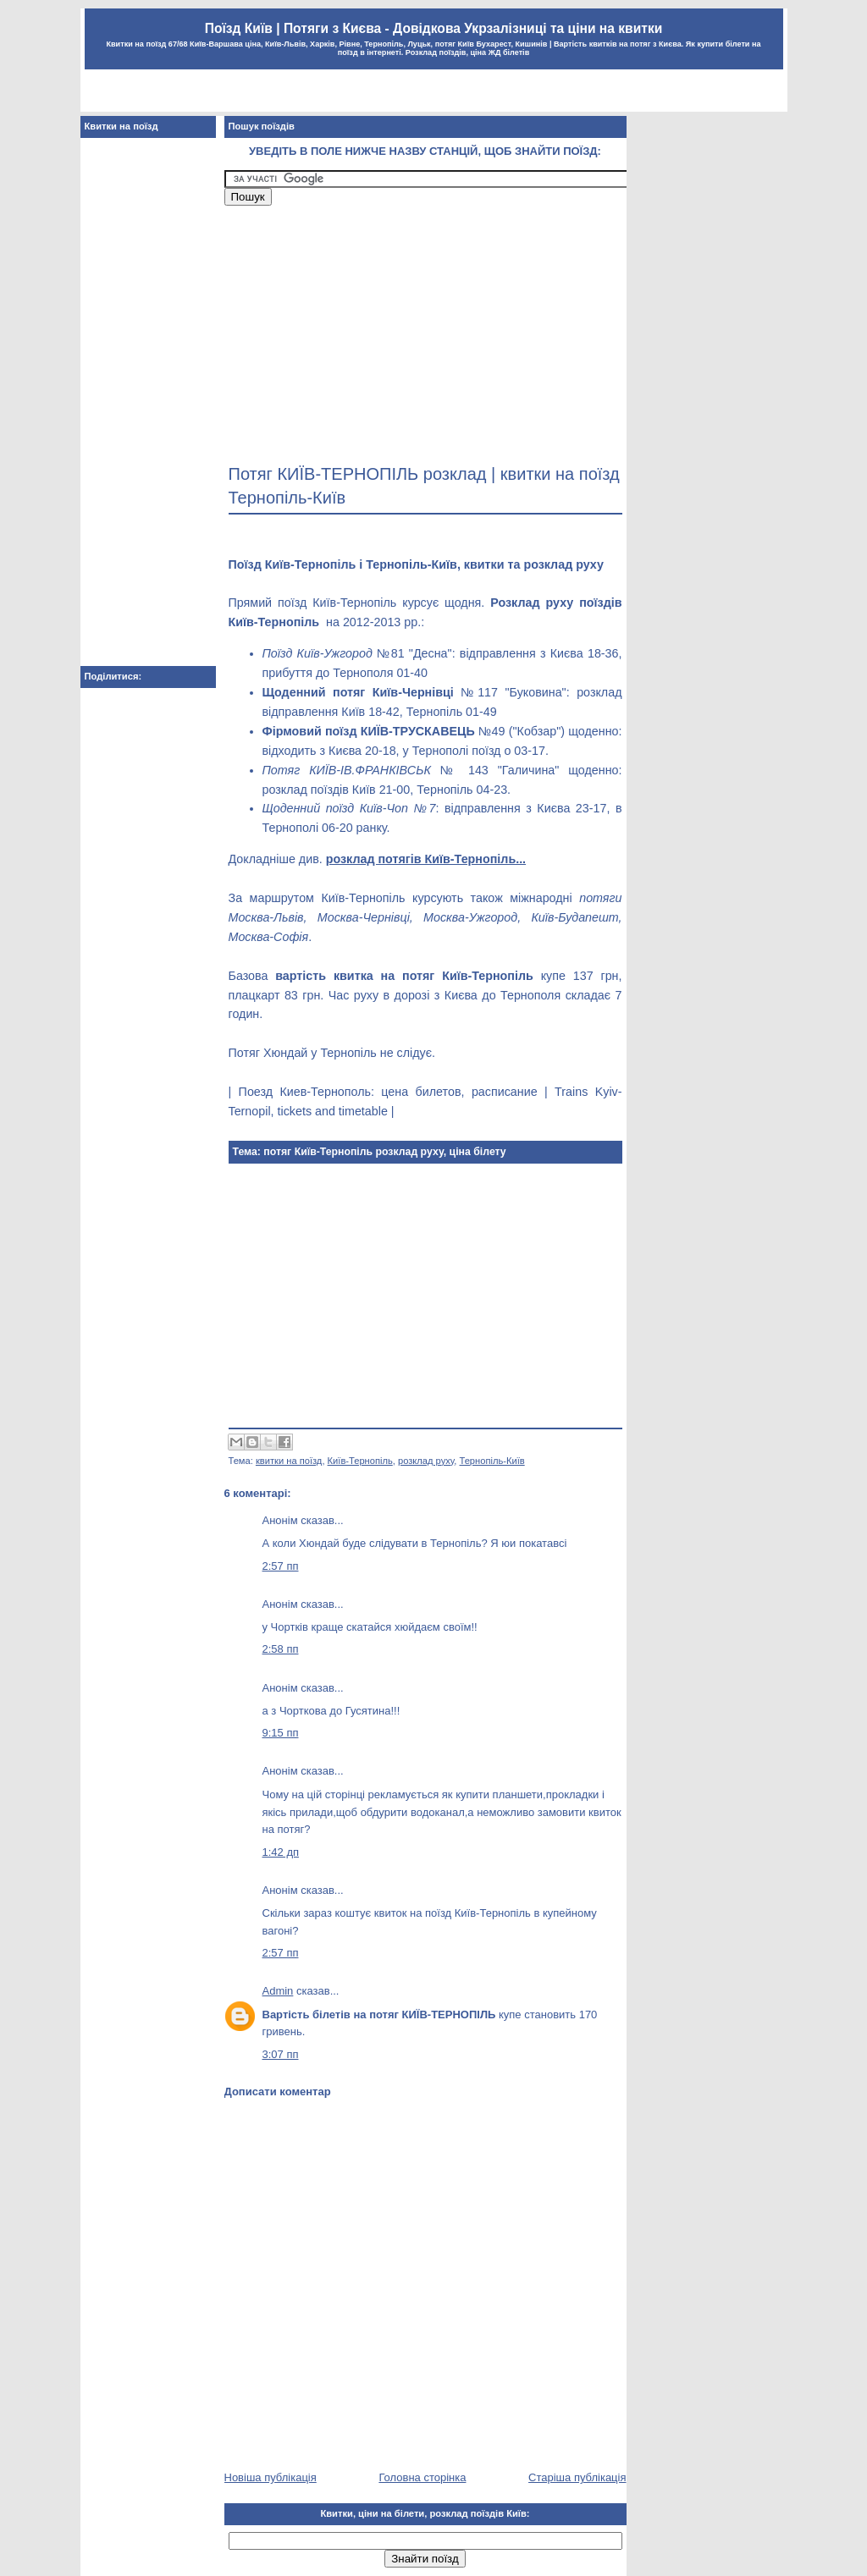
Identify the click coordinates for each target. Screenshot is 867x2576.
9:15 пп (280, 1732)
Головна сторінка (422, 2477)
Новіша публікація (270, 2477)
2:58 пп (280, 1649)
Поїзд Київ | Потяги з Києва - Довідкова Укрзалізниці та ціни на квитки (434, 28)
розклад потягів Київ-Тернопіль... (426, 859)
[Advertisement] (433, 92)
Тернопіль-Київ (492, 1461)
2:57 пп (280, 1566)
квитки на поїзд (289, 1461)
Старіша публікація (577, 2477)
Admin (278, 1990)
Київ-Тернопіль (360, 1461)
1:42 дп (281, 1852)
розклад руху (426, 1461)
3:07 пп (280, 2054)
